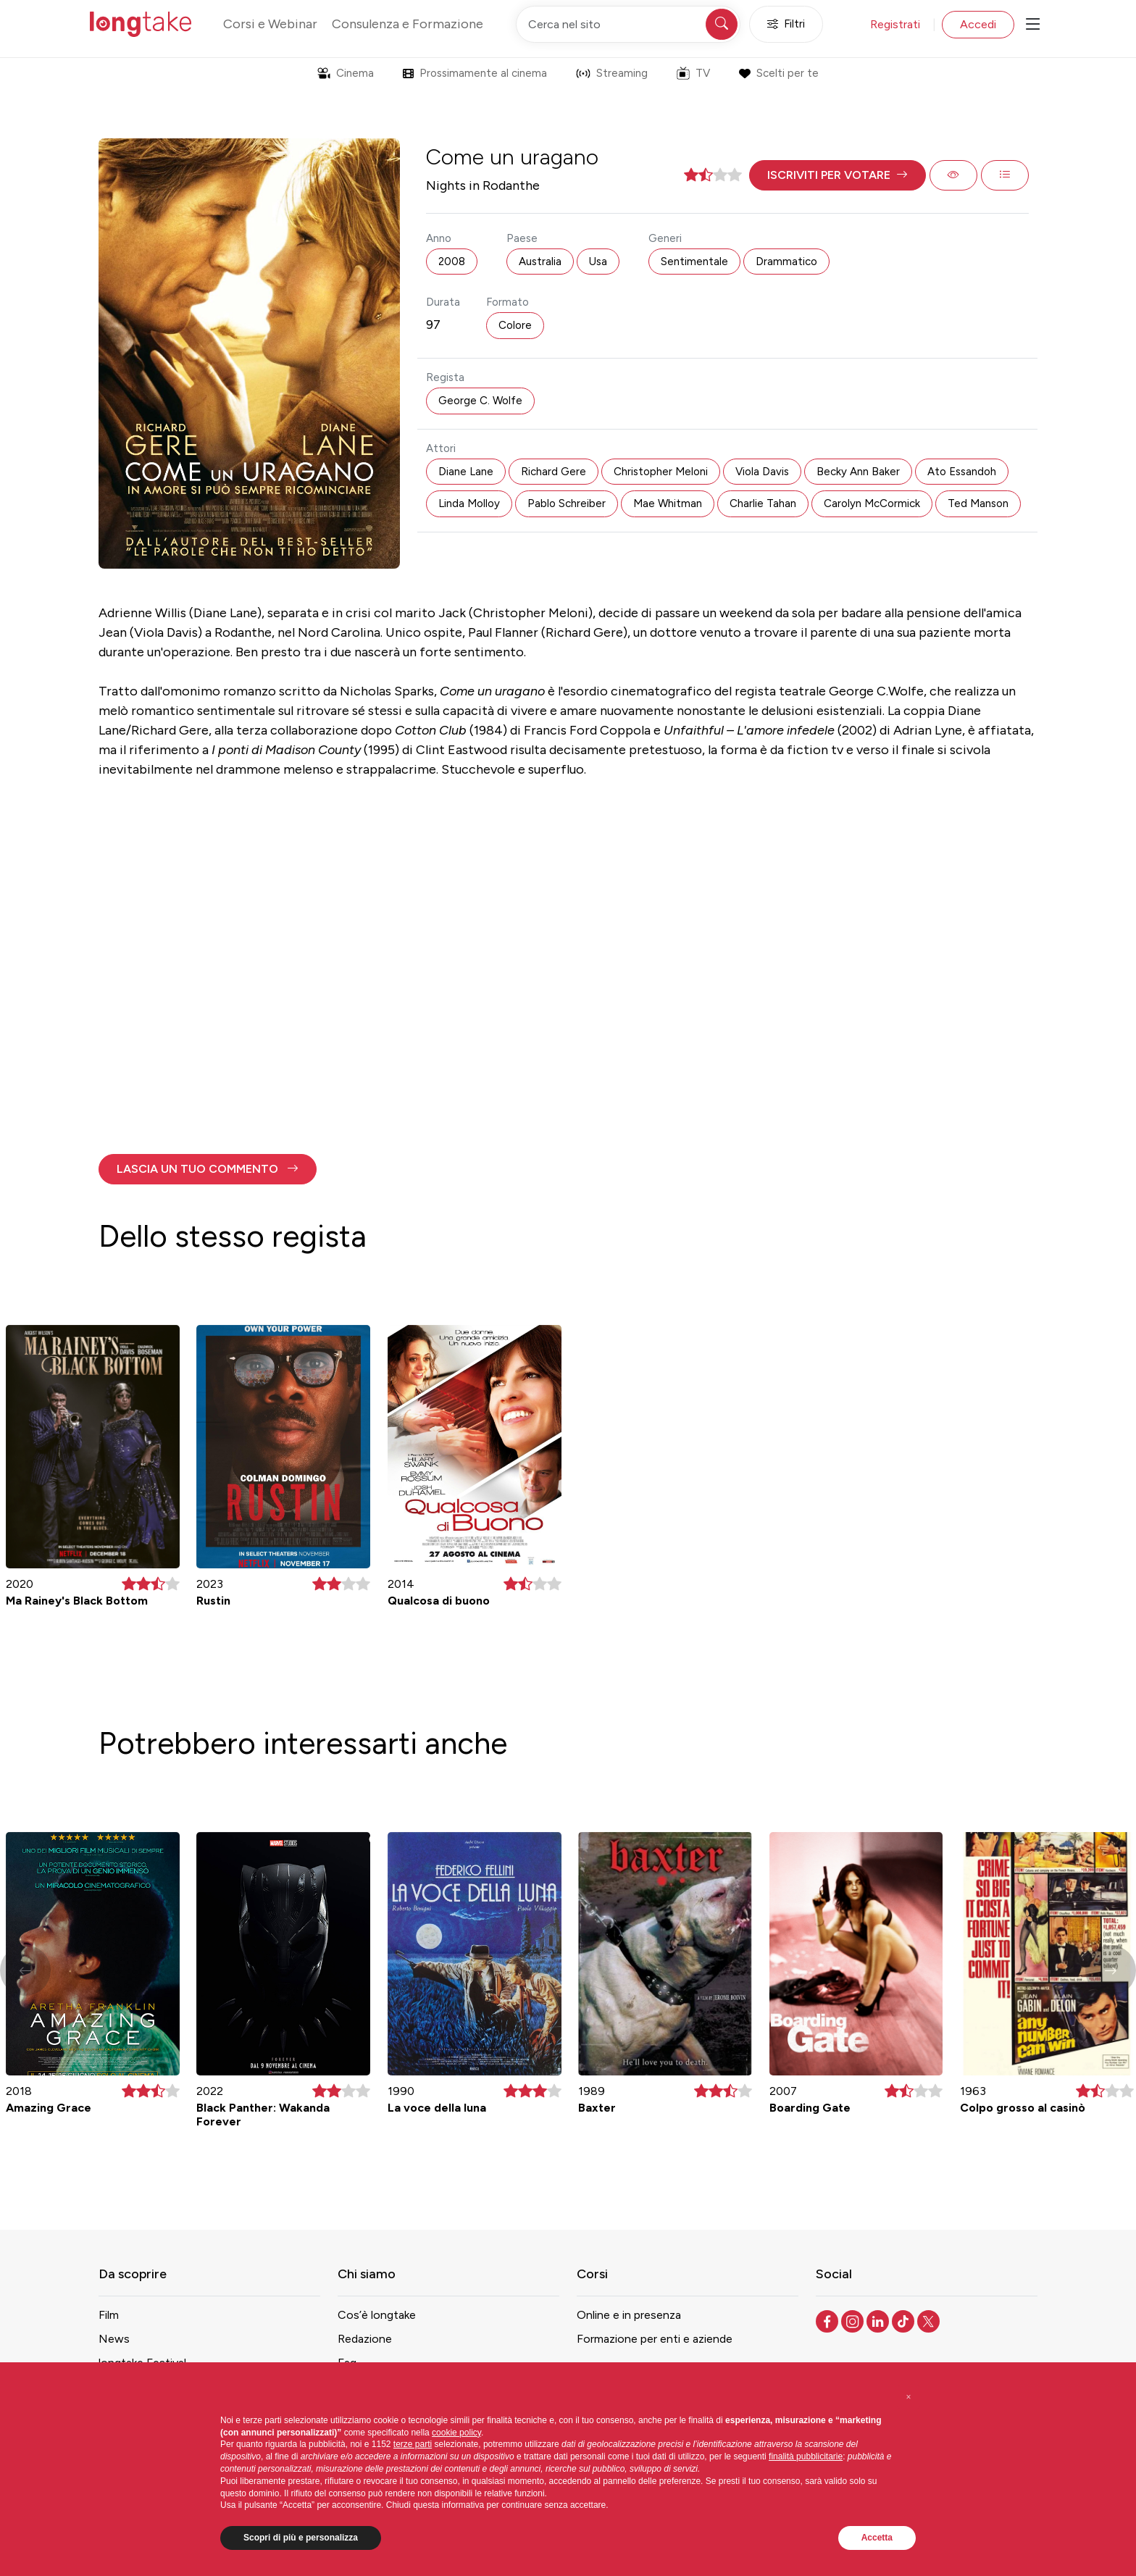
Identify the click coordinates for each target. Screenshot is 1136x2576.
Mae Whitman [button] (667, 503)
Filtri (786, 24)
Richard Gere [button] (553, 471)
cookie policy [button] (456, 2432)
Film (109, 2315)
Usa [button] (598, 261)
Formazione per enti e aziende (654, 2339)
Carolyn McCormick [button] (872, 503)
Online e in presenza (629, 2315)
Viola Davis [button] (762, 471)
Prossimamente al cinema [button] (475, 73)
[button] (837, 175)
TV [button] (693, 73)
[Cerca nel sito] (628, 24)
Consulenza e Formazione (407, 24)
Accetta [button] (877, 2538)
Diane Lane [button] (465, 471)
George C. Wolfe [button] (480, 400)
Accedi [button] (978, 24)
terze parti (412, 2444)
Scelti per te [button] (778, 73)
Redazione (365, 2339)
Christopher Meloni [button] (661, 471)
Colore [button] (515, 325)
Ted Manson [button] (978, 503)
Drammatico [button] (786, 261)
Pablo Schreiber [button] (566, 503)
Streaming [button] (612, 73)
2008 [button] (451, 261)
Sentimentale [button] (694, 261)
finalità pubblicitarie (806, 2456)
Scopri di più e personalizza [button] (300, 2538)
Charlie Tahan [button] (763, 503)
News (114, 2339)
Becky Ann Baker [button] (858, 471)
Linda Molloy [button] (469, 503)
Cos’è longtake (377, 2315)
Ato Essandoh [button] (961, 471)
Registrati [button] (895, 24)
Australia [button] (540, 261)
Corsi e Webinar (270, 24)
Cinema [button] (345, 73)
